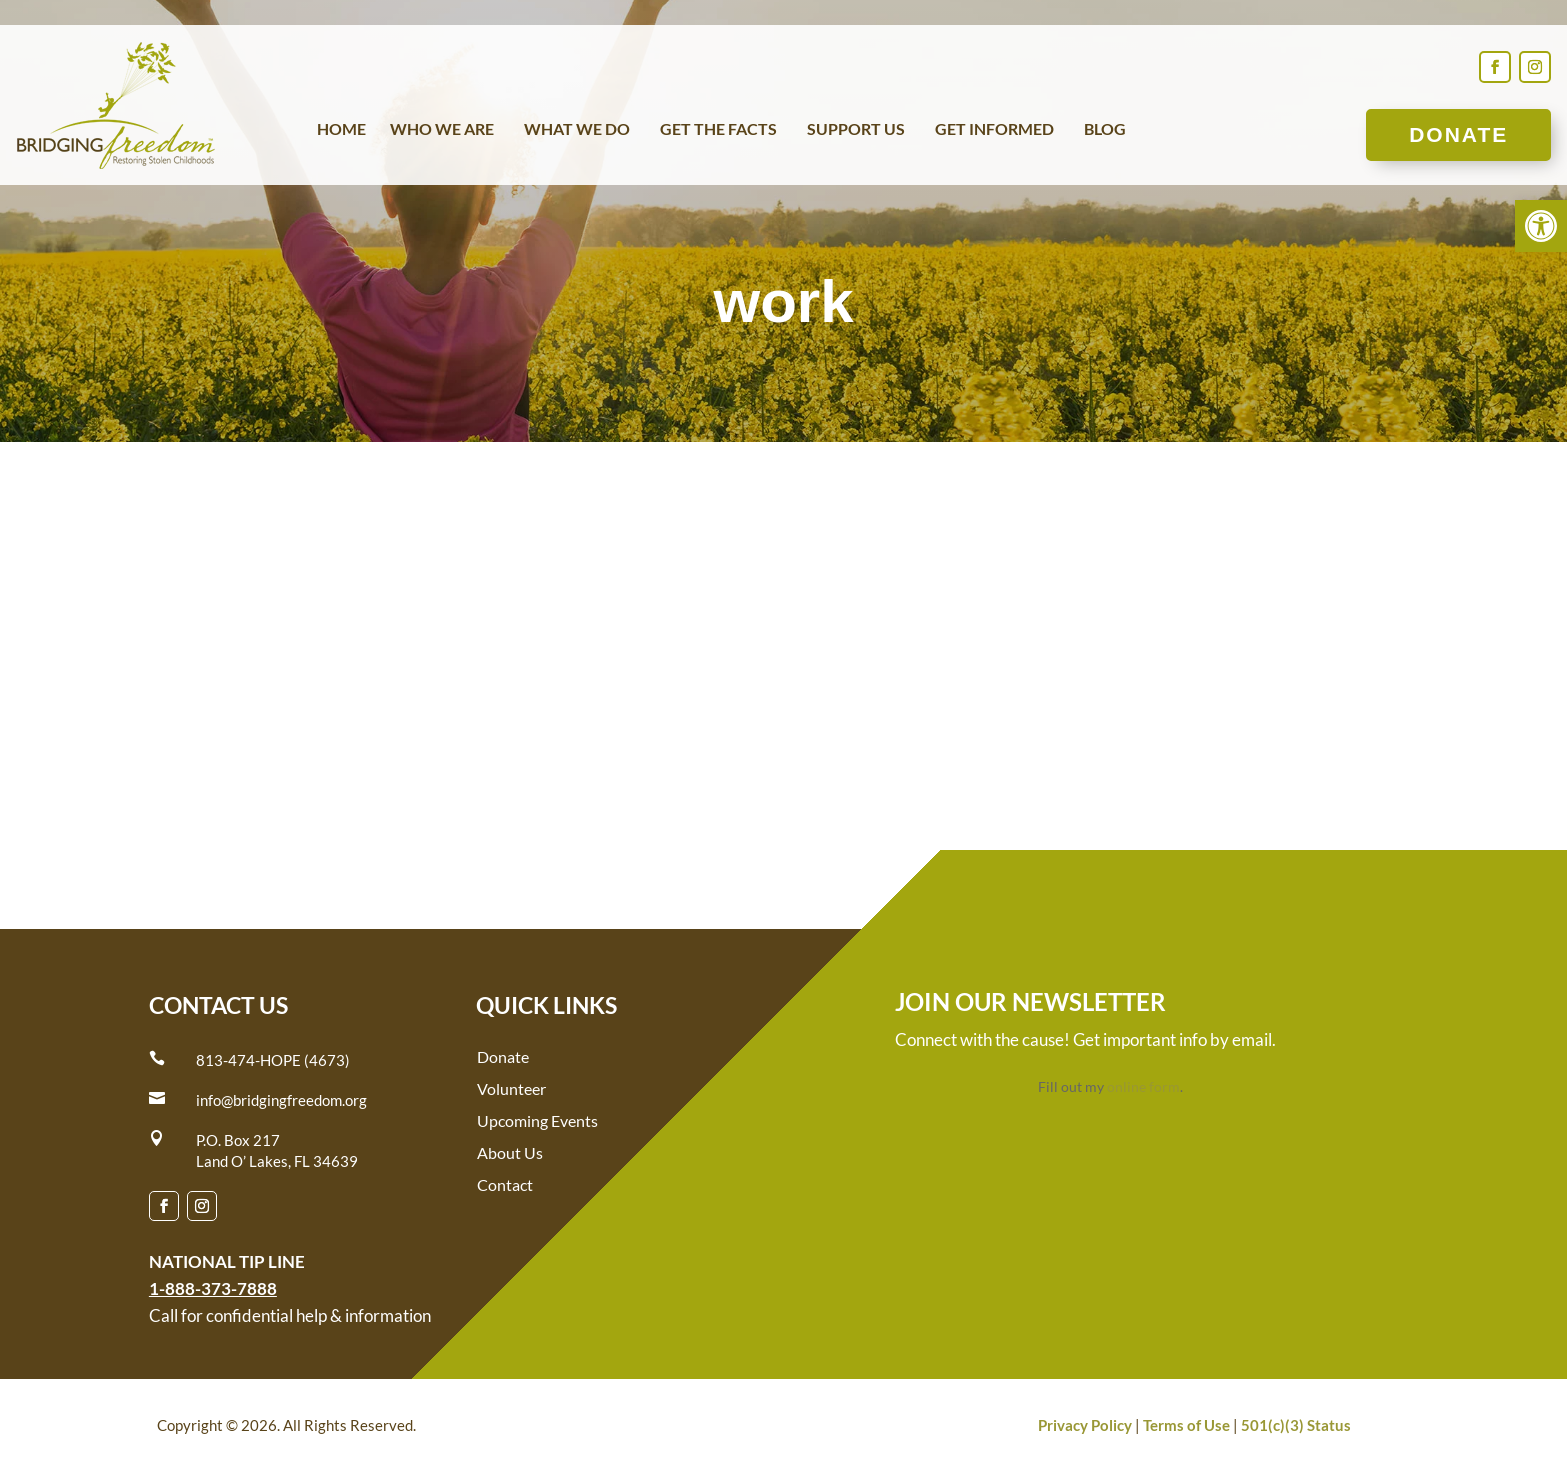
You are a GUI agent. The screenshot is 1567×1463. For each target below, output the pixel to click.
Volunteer (511, 1088)
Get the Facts (718, 130)
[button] (1541, 226)
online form (1143, 1086)
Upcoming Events (537, 1120)
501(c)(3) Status (1296, 1425)
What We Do (577, 130)
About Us (510, 1152)
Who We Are (442, 130)
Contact (505, 1184)
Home (341, 130)
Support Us (856, 130)
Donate (1458, 134)
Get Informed (994, 130)
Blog (1105, 130)
